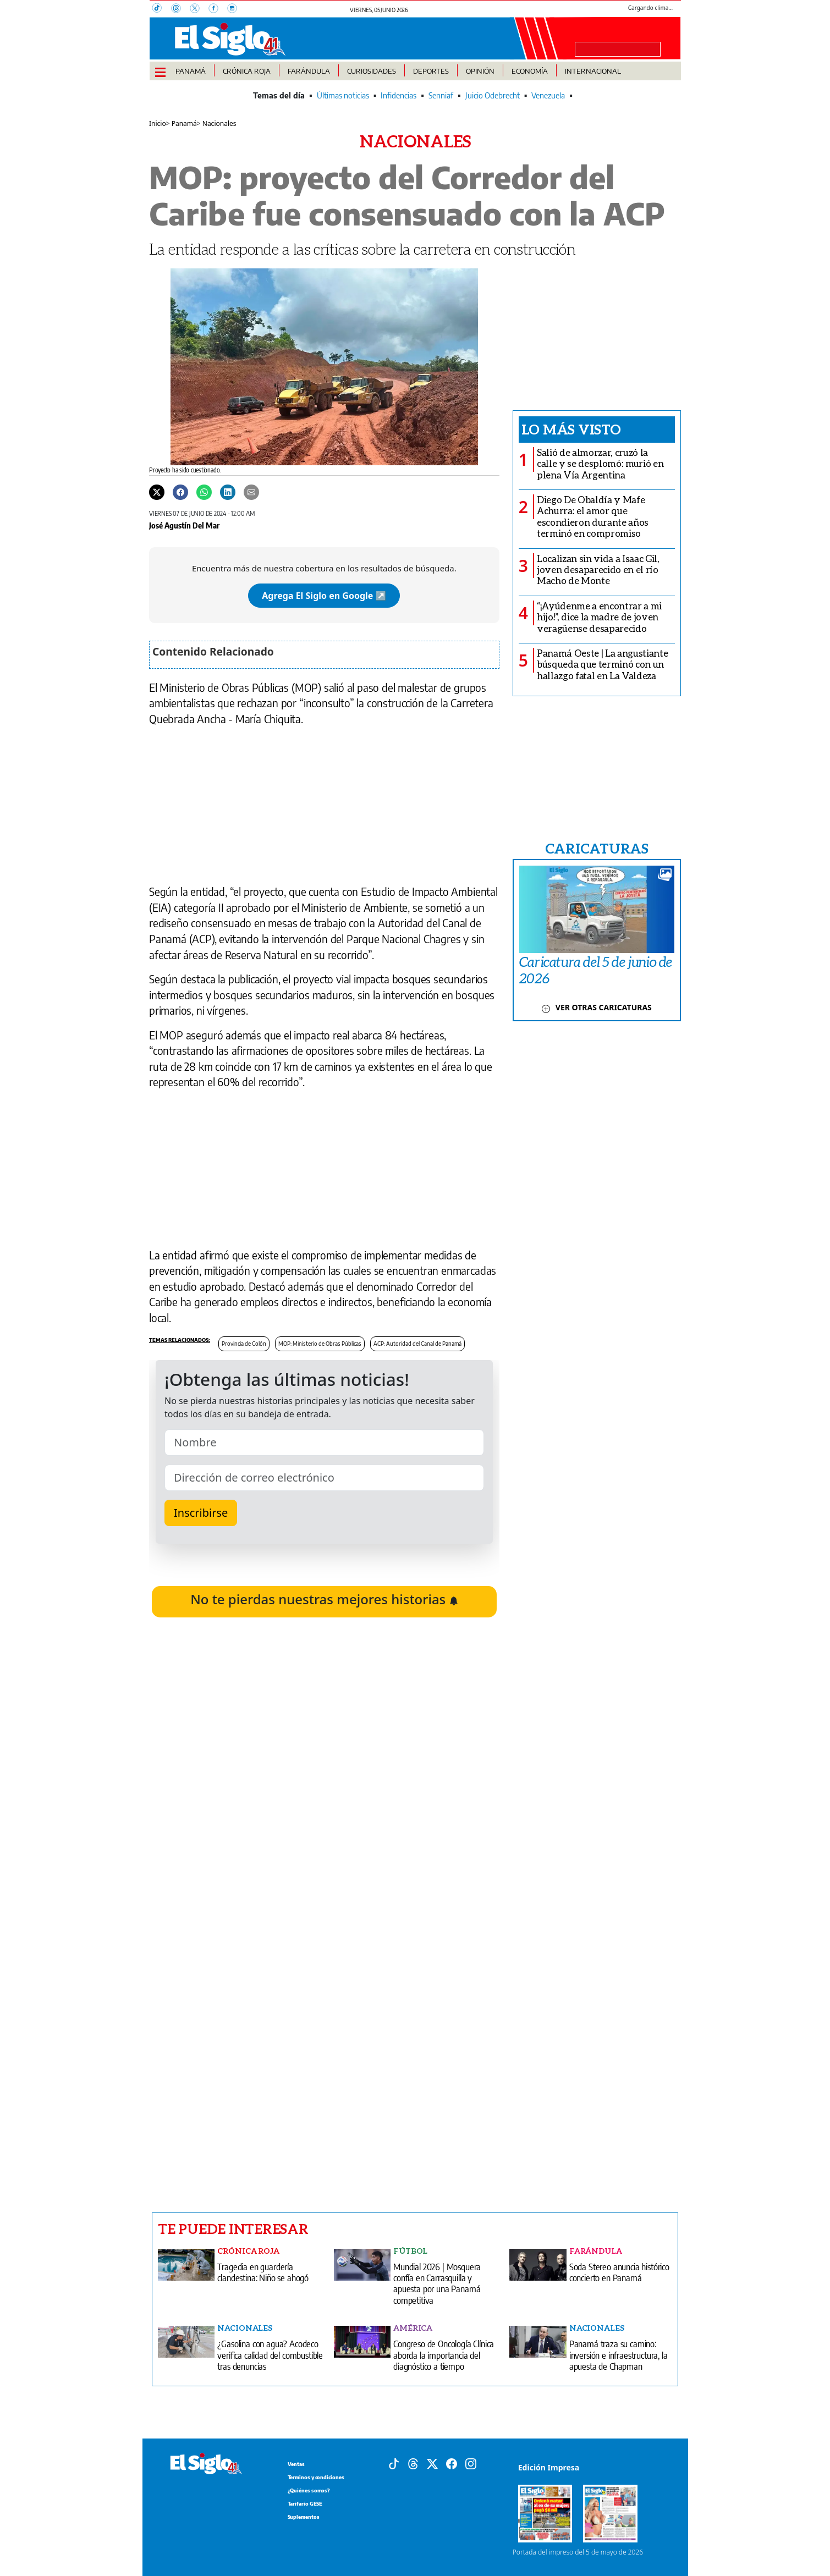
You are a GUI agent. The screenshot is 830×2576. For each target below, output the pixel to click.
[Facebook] (217, 9)
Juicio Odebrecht (492, 95)
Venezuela (548, 95)
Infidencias (398, 95)
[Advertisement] (324, 2055)
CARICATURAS (596, 848)
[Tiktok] (393, 2462)
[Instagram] (235, 9)
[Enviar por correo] (251, 492)
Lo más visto (571, 429)
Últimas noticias (343, 95)
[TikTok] (161, 9)
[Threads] (180, 9)
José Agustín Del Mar (184, 525)
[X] (199, 9)
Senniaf (440, 95)
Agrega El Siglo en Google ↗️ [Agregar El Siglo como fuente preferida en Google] (324, 596)
